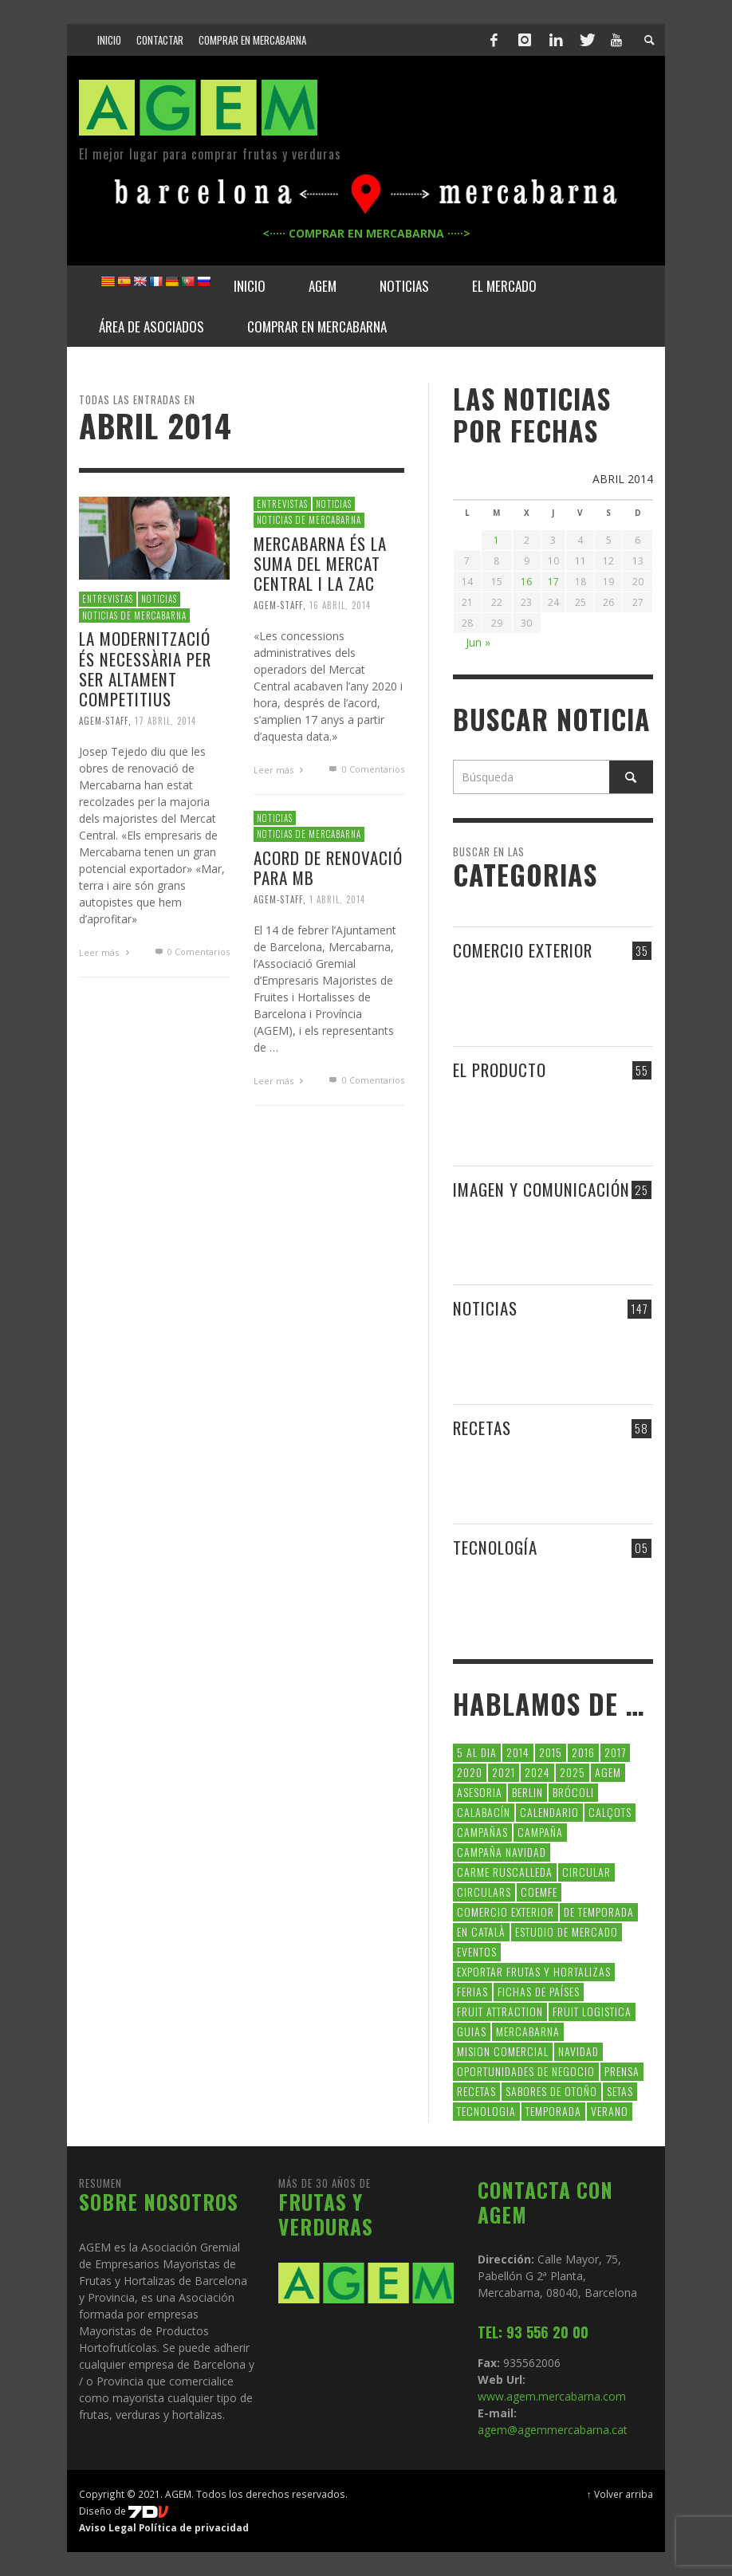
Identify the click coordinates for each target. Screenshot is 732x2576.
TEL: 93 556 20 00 (533, 2332)
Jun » (478, 642)
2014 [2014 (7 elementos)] (517, 1752)
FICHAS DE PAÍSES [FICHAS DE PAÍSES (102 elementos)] (539, 1991)
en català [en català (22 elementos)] (481, 1931)
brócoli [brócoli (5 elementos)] (573, 1792)
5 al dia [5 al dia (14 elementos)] (477, 1752)
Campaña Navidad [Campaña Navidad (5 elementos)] (501, 1851)
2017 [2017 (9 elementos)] (615, 1752)
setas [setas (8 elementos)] (620, 2090)
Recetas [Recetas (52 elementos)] (476, 2090)
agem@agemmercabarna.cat (553, 2429)
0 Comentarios (190, 952)
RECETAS (482, 1427)
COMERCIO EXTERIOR (522, 950)
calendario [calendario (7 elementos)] (549, 1811)
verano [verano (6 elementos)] (609, 2110)
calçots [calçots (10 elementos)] (610, 1811)
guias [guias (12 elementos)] (471, 2031)
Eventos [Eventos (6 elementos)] (477, 1951)
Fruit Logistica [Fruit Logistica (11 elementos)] (592, 2011)
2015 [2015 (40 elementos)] (550, 1752)
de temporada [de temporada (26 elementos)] (599, 1911)
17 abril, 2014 (165, 720)
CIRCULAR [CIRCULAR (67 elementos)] (586, 1871)
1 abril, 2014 (337, 899)
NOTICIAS (159, 598)
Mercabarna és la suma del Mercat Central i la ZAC (320, 563)
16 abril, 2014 (340, 605)
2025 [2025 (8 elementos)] (572, 1772)
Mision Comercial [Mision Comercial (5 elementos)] (503, 2051)
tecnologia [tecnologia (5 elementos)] (486, 2110)
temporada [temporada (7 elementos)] (553, 2110)
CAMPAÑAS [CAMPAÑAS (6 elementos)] (482, 1831)
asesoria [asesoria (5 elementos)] (479, 1792)
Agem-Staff (103, 720)
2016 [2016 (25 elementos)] (583, 1752)
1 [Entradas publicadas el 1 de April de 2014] (496, 540)
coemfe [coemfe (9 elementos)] (539, 1891)
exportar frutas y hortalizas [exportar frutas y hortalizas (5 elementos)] (534, 1971)
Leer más (106, 952)
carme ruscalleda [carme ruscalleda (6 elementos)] (505, 1871)
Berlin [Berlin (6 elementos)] (527, 1792)
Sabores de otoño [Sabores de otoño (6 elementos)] (551, 2090)
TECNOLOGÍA (495, 1547)
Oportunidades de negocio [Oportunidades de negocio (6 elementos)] (526, 2071)
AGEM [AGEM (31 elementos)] (608, 1772)
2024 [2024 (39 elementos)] (537, 1772)
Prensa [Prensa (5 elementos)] (622, 2071)
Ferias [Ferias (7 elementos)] (472, 1991)
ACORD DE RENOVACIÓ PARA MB (328, 867)
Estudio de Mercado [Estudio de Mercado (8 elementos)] (566, 1931)
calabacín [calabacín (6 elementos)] (483, 1811)
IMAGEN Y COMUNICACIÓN (541, 1189)
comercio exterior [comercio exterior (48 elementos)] (505, 1911)
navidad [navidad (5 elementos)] (578, 2051)
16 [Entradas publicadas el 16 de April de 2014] (526, 581)
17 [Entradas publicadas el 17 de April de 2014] (553, 581)
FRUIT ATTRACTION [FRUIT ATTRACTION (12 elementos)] (500, 2011)
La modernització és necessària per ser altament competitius (145, 668)
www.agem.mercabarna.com (552, 2396)
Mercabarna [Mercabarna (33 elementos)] (528, 2031)
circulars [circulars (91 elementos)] (484, 1891)
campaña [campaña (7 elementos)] (540, 1831)
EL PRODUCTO (499, 1069)
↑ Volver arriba (620, 2494)
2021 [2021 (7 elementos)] (503, 1772)
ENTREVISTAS (107, 598)
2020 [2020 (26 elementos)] (469, 1772)
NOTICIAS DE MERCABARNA (134, 615)
